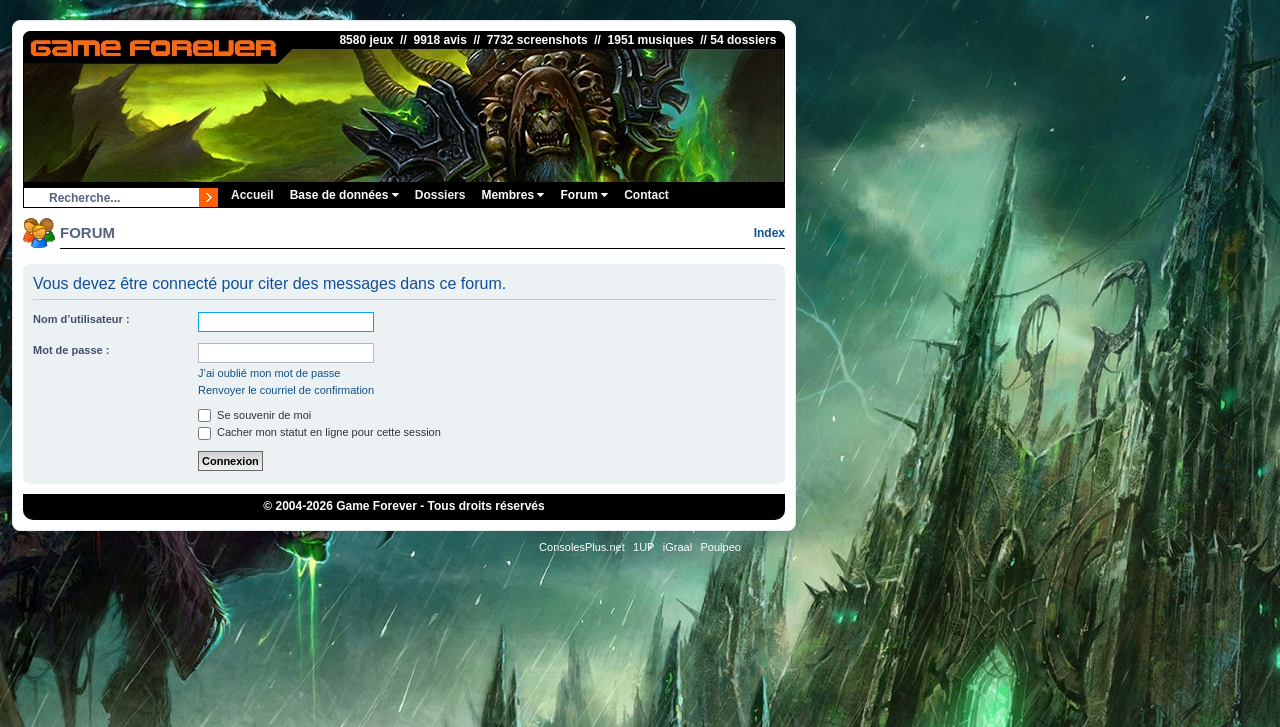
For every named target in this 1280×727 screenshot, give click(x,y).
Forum (584, 195)
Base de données (344, 195)
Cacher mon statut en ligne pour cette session (319, 432)
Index (769, 233)
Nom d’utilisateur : (81, 319)
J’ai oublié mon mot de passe (269, 373)
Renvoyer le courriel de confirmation (286, 390)
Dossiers (440, 195)
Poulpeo (721, 547)
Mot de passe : (71, 350)
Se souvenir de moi (254, 415)
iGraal (677, 547)
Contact (646, 195)
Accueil (252, 195)
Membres (512, 195)
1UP (643, 547)
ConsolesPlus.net (582, 547)
